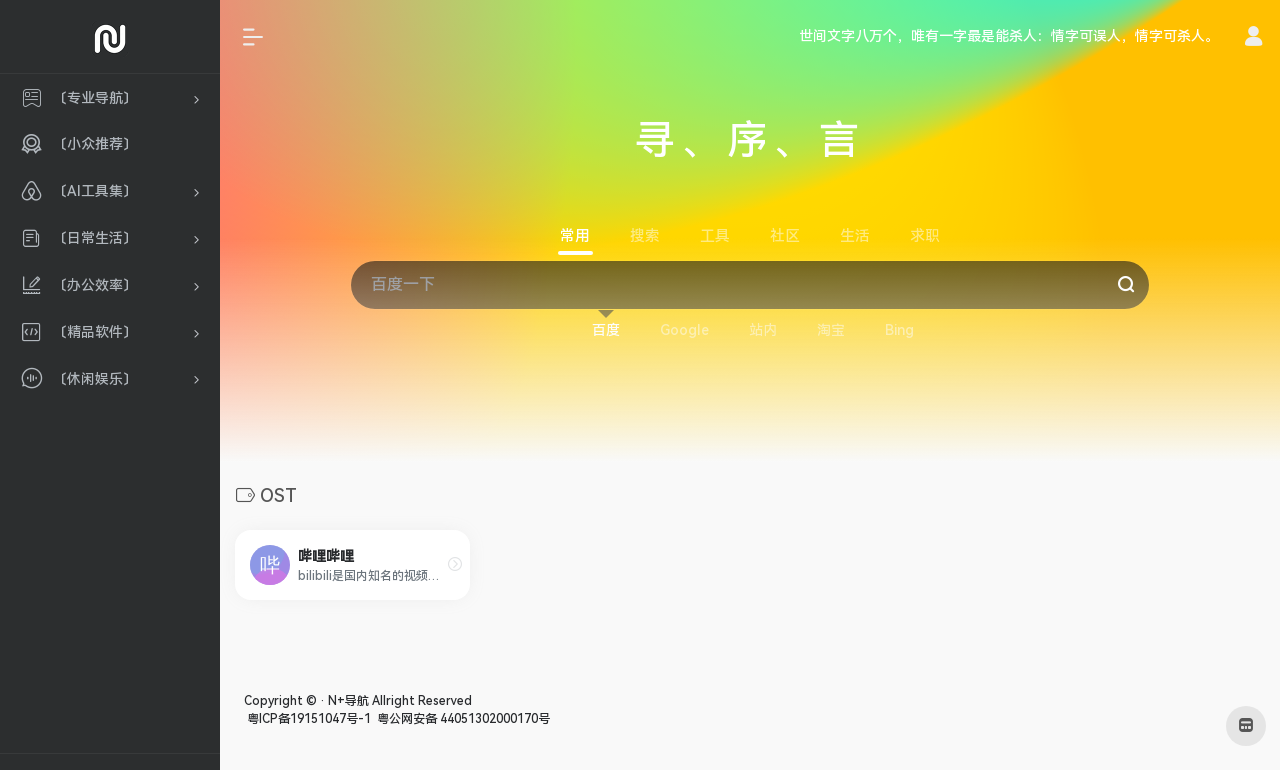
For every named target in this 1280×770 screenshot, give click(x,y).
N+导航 (348, 701)
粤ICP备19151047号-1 (307, 719)
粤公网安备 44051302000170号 (462, 719)
